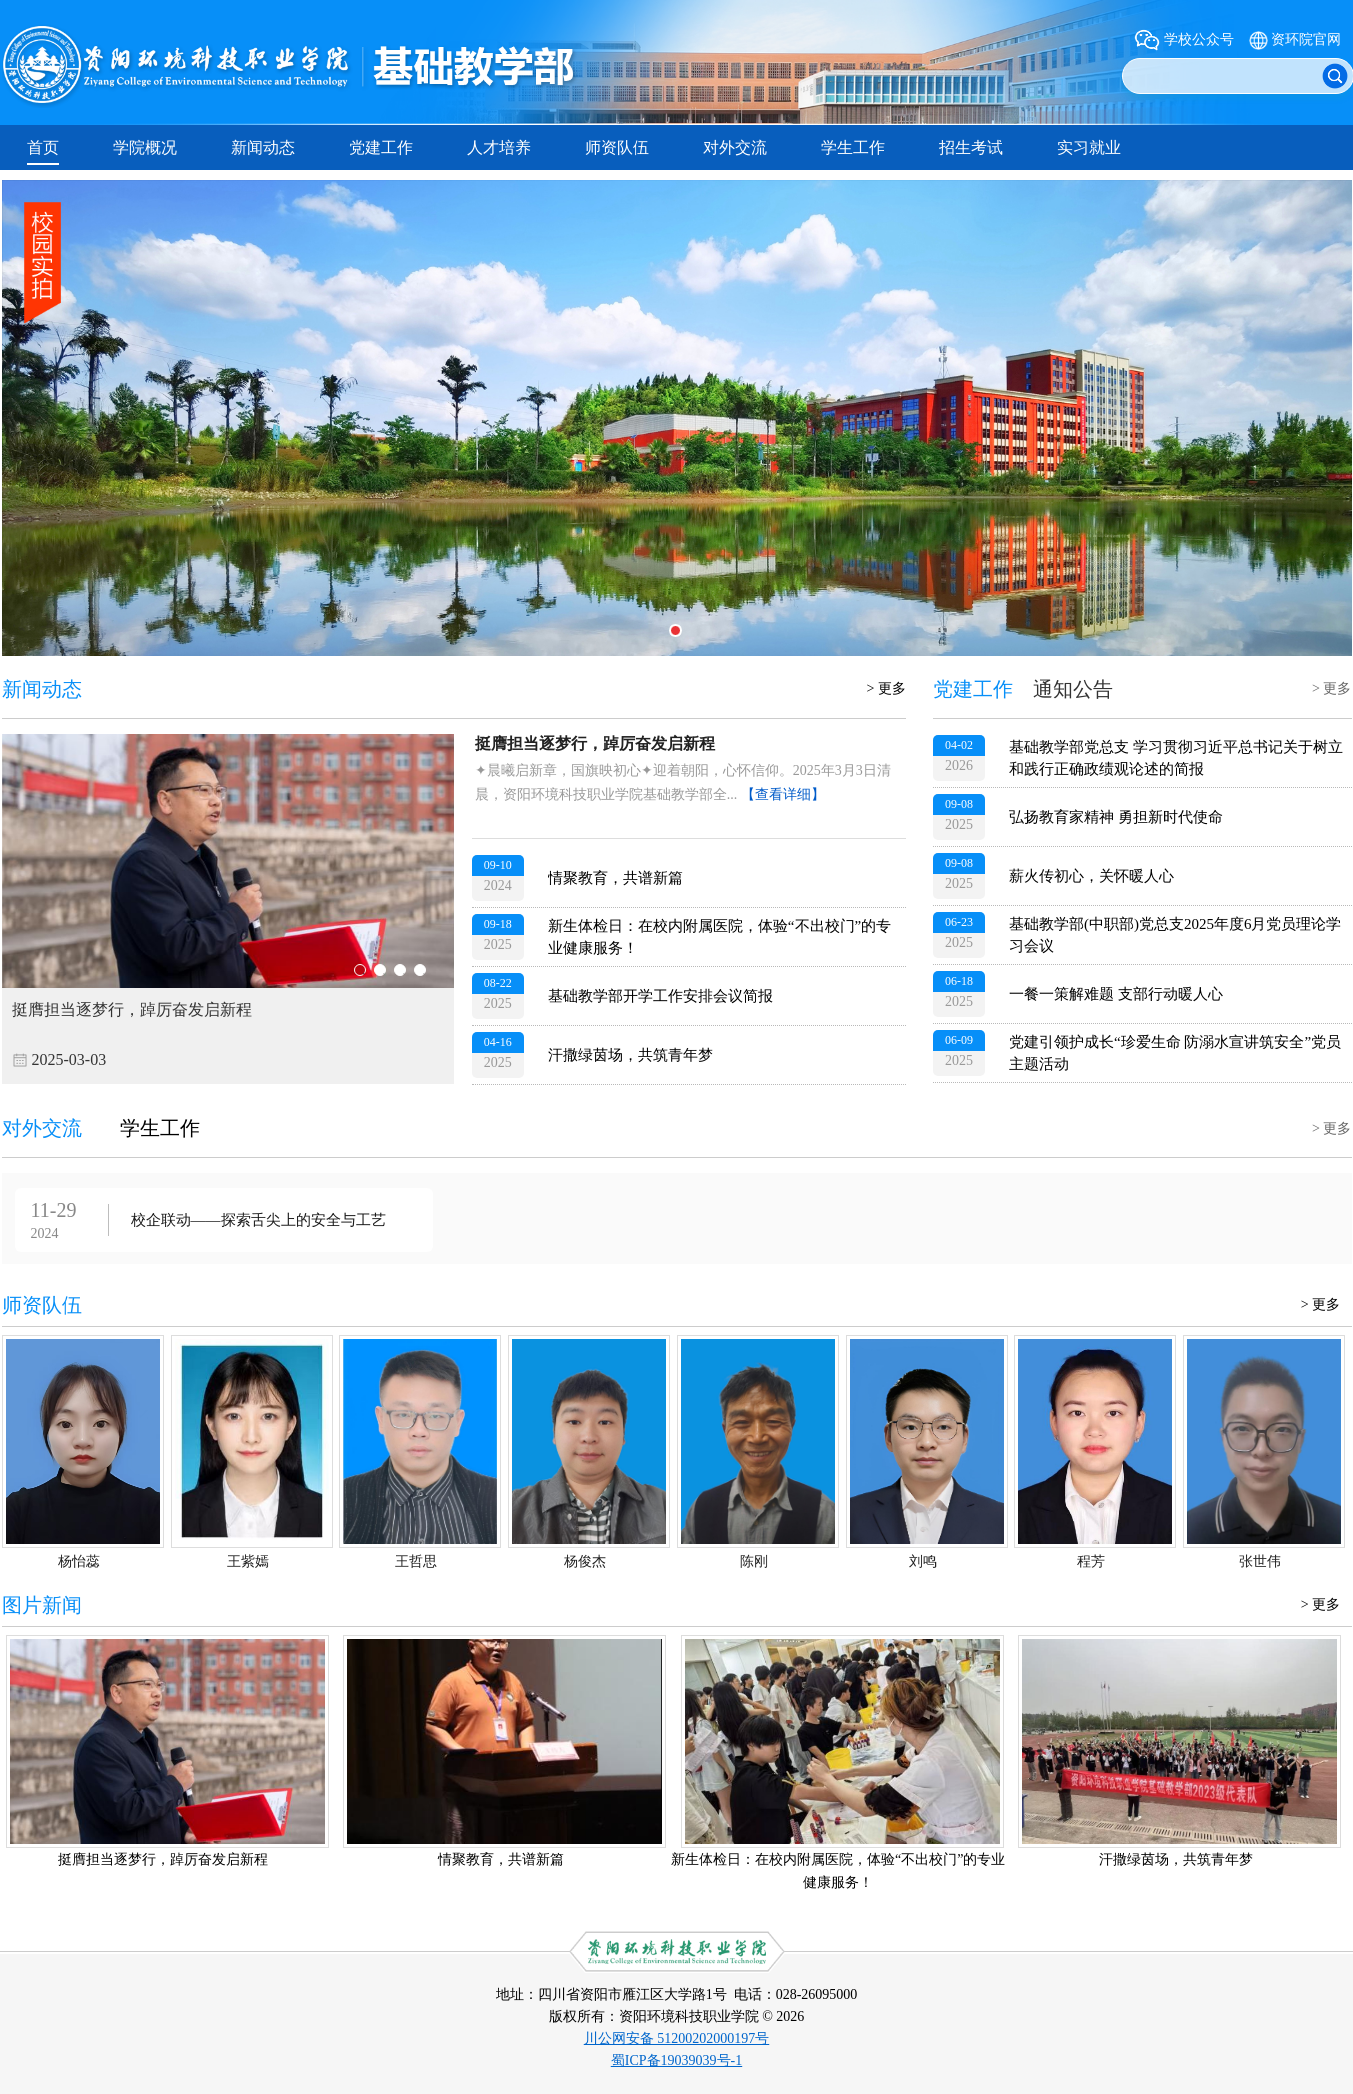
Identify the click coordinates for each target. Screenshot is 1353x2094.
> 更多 (886, 688)
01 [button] (360, 970)
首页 (43, 147)
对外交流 (735, 147)
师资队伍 (617, 147)
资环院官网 (1306, 39)
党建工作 (381, 147)
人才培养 (499, 147)
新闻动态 (263, 147)
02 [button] (380, 970)
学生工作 (853, 147)
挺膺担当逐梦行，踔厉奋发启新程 (595, 743)
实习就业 (1089, 147)
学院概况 (145, 147)
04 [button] (420, 970)
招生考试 (971, 147)
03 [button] (400, 970)
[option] (228, 909)
